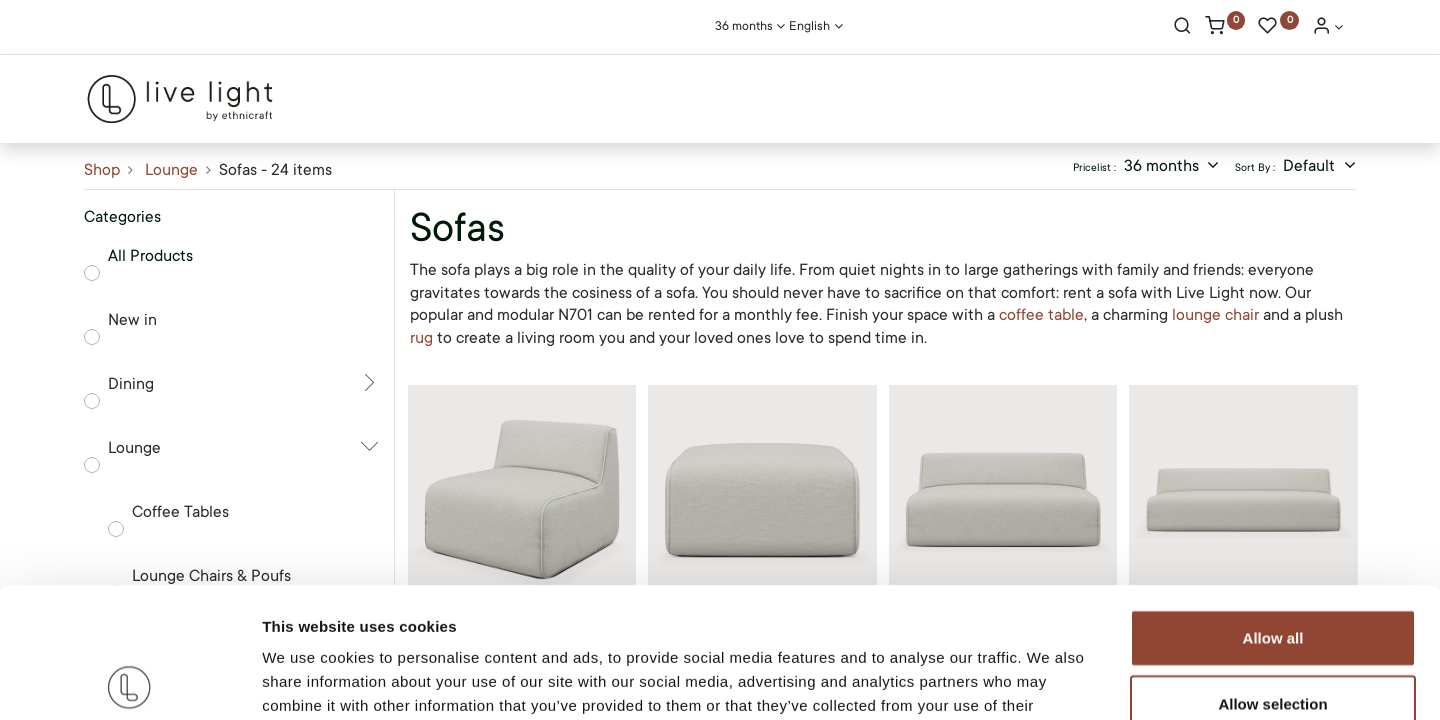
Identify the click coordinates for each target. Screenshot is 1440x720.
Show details (1049, 680)
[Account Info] (1328, 28)
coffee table (1041, 315)
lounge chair (1215, 315)
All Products (150, 256)
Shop (102, 170)
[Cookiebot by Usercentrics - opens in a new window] (129, 681)
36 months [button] (1163, 166)
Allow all (1273, 507)
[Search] (1182, 28)
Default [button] (1311, 166)
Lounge (171, 170)
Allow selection (1272, 573)
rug (423, 338)
